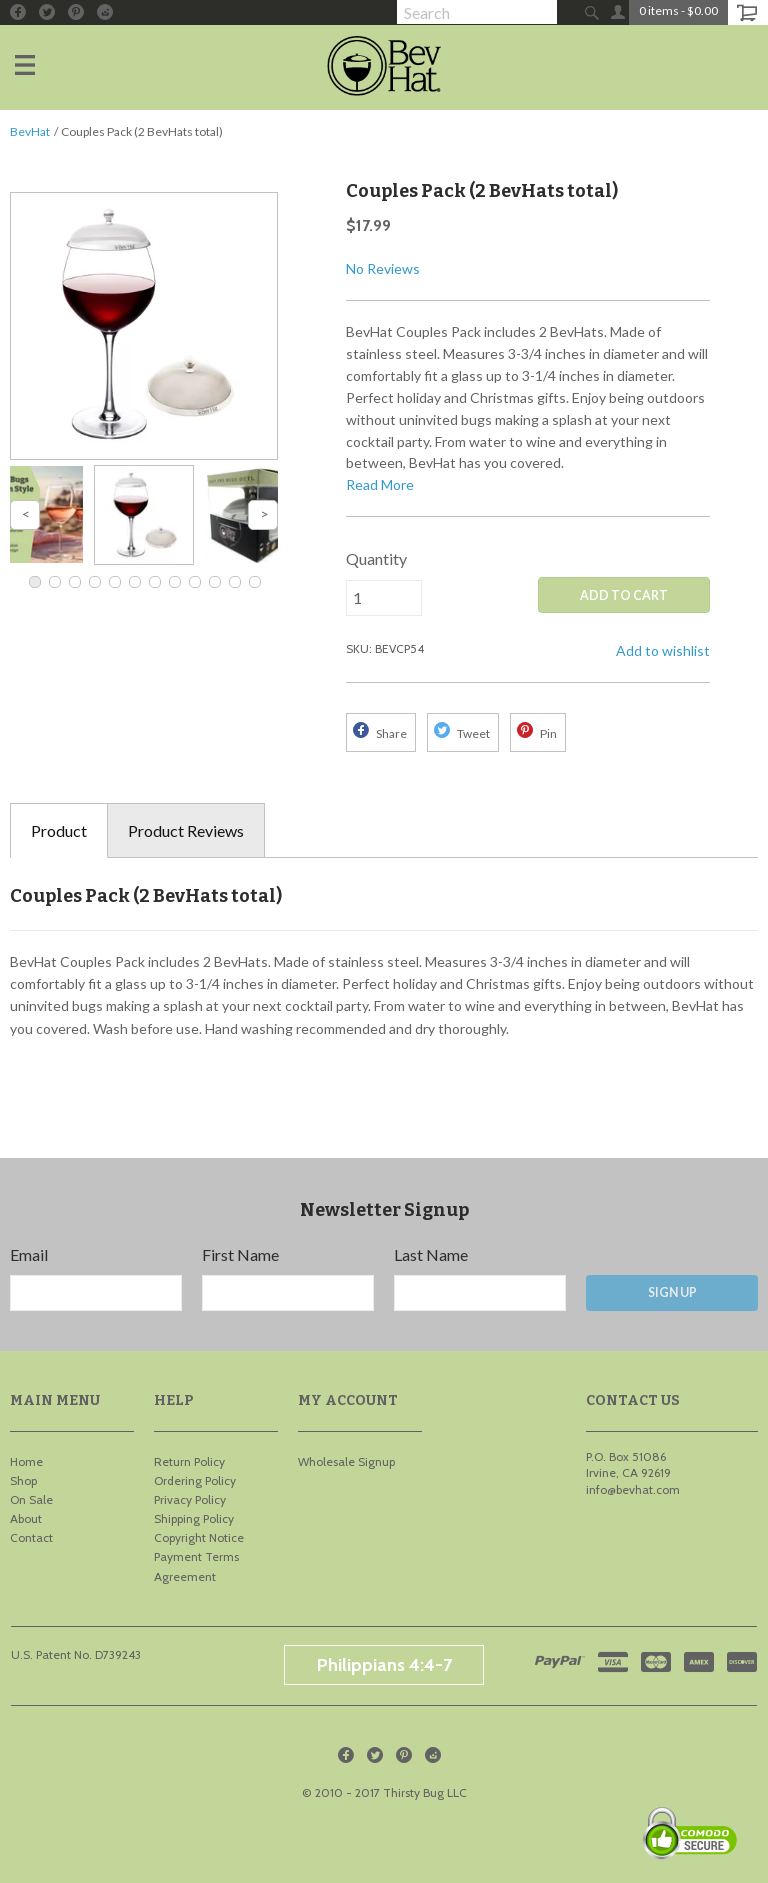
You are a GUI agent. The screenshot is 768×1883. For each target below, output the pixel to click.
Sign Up (672, 1292)
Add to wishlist (663, 650)
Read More (380, 484)
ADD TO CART (624, 595)
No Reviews (383, 268)
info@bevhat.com (633, 1489)
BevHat (30, 131)
